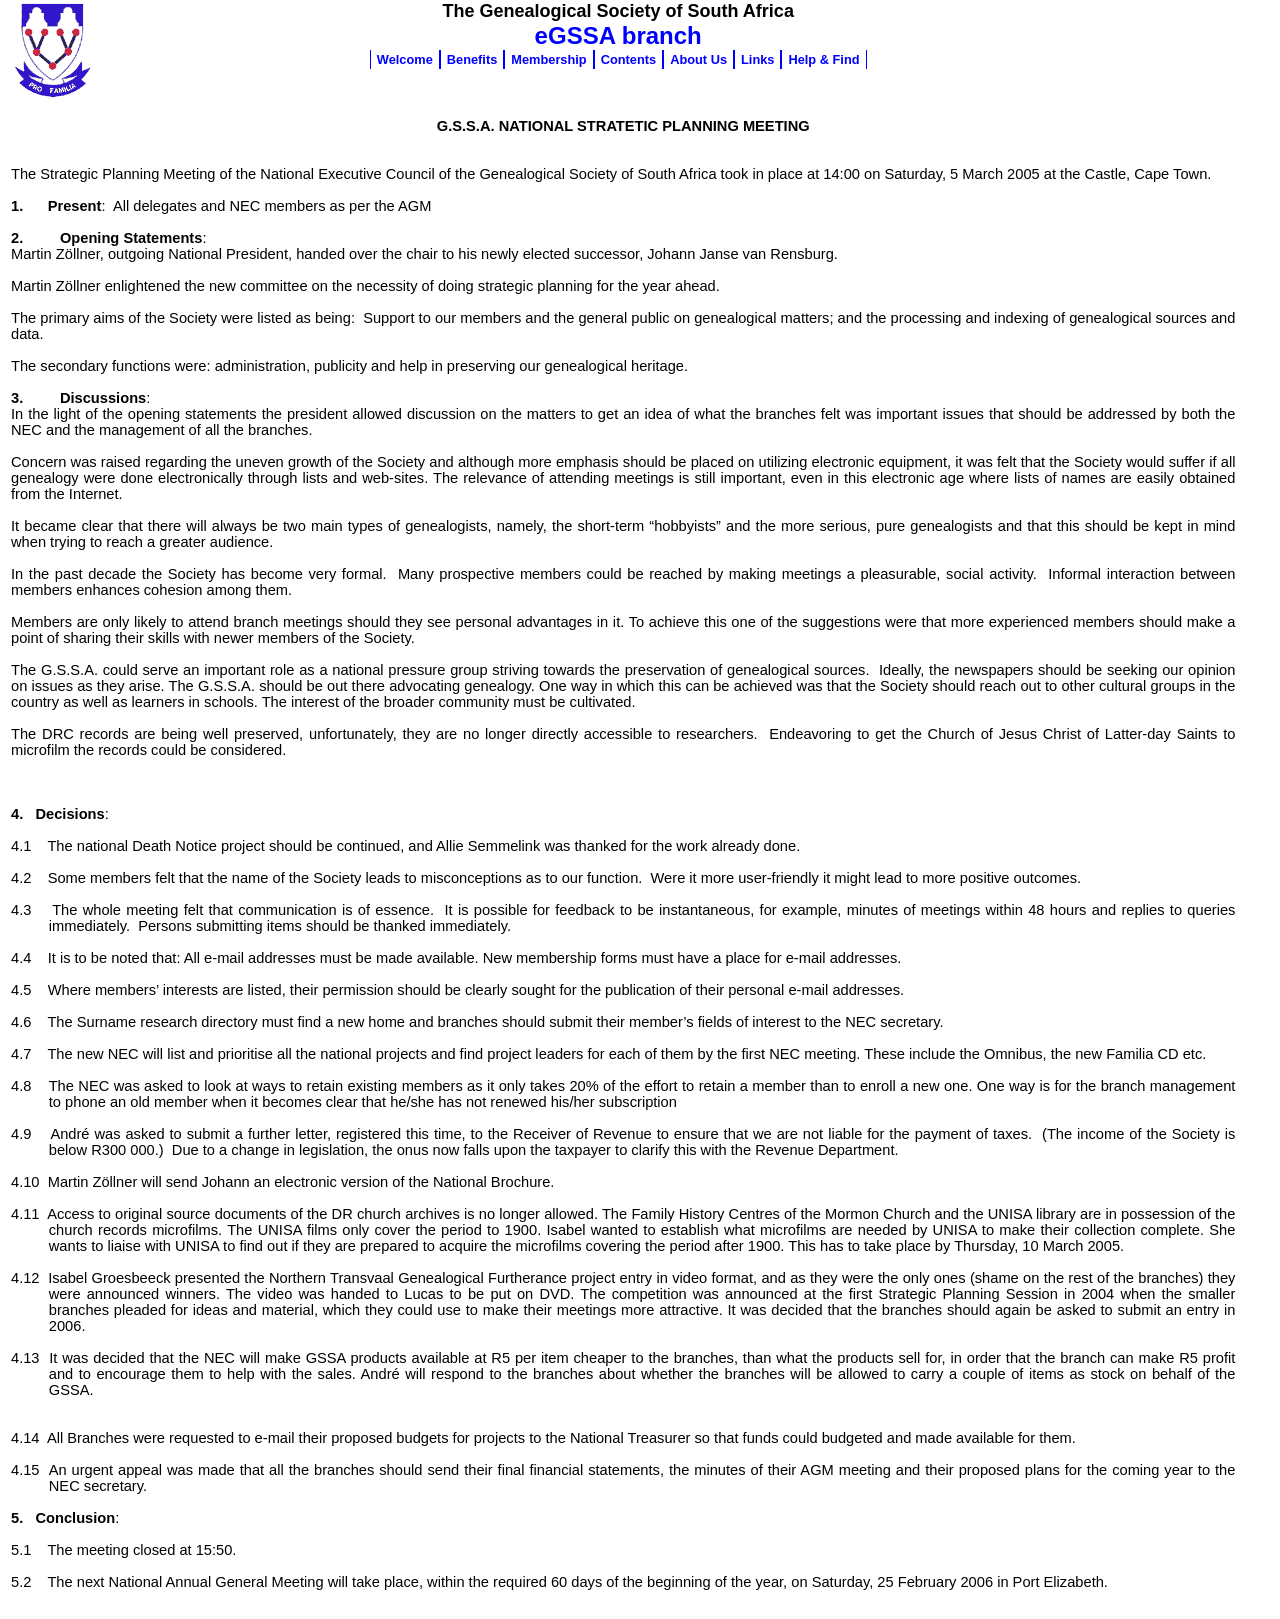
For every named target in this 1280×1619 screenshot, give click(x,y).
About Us (698, 59)
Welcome (405, 59)
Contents (628, 59)
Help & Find (823, 59)
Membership (548, 59)
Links (757, 59)
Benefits (472, 59)
